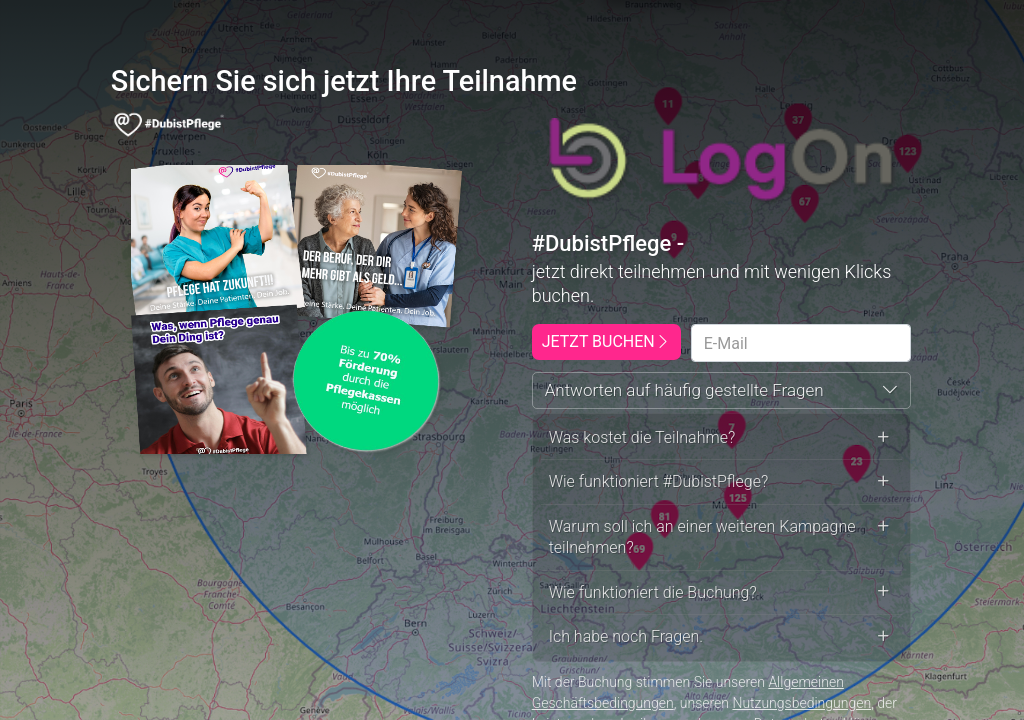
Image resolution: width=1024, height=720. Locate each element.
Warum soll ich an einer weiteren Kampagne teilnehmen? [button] (721, 537)
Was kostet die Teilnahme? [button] (721, 437)
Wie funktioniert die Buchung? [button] (721, 592)
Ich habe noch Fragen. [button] (721, 636)
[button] (721, 390)
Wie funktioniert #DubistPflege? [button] (721, 481)
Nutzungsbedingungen (801, 703)
